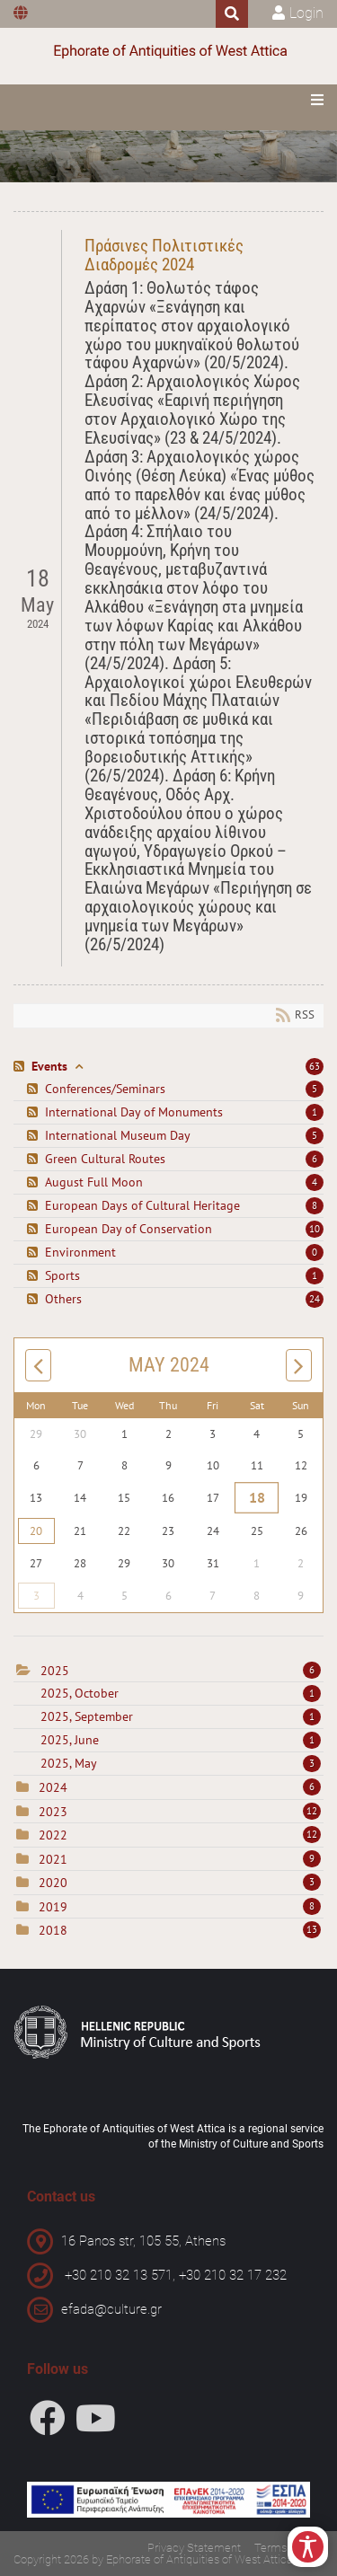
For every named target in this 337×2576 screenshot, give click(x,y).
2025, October (180, 1693)
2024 (53, 1787)
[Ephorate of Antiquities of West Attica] (169, 51)
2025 (54, 1671)
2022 (53, 1835)
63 (314, 1066)
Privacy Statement (194, 2548)
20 (36, 1531)
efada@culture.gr (111, 2309)
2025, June (180, 1740)
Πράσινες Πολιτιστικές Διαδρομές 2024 (164, 255)
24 (314, 1298)
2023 (53, 1812)
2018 (53, 1930)
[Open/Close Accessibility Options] (308, 2547)
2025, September (180, 1716)
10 (314, 1228)
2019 (53, 1907)
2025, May (180, 1763)
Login (306, 13)
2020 (53, 1883)
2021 (53, 1859)
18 (256, 1497)
